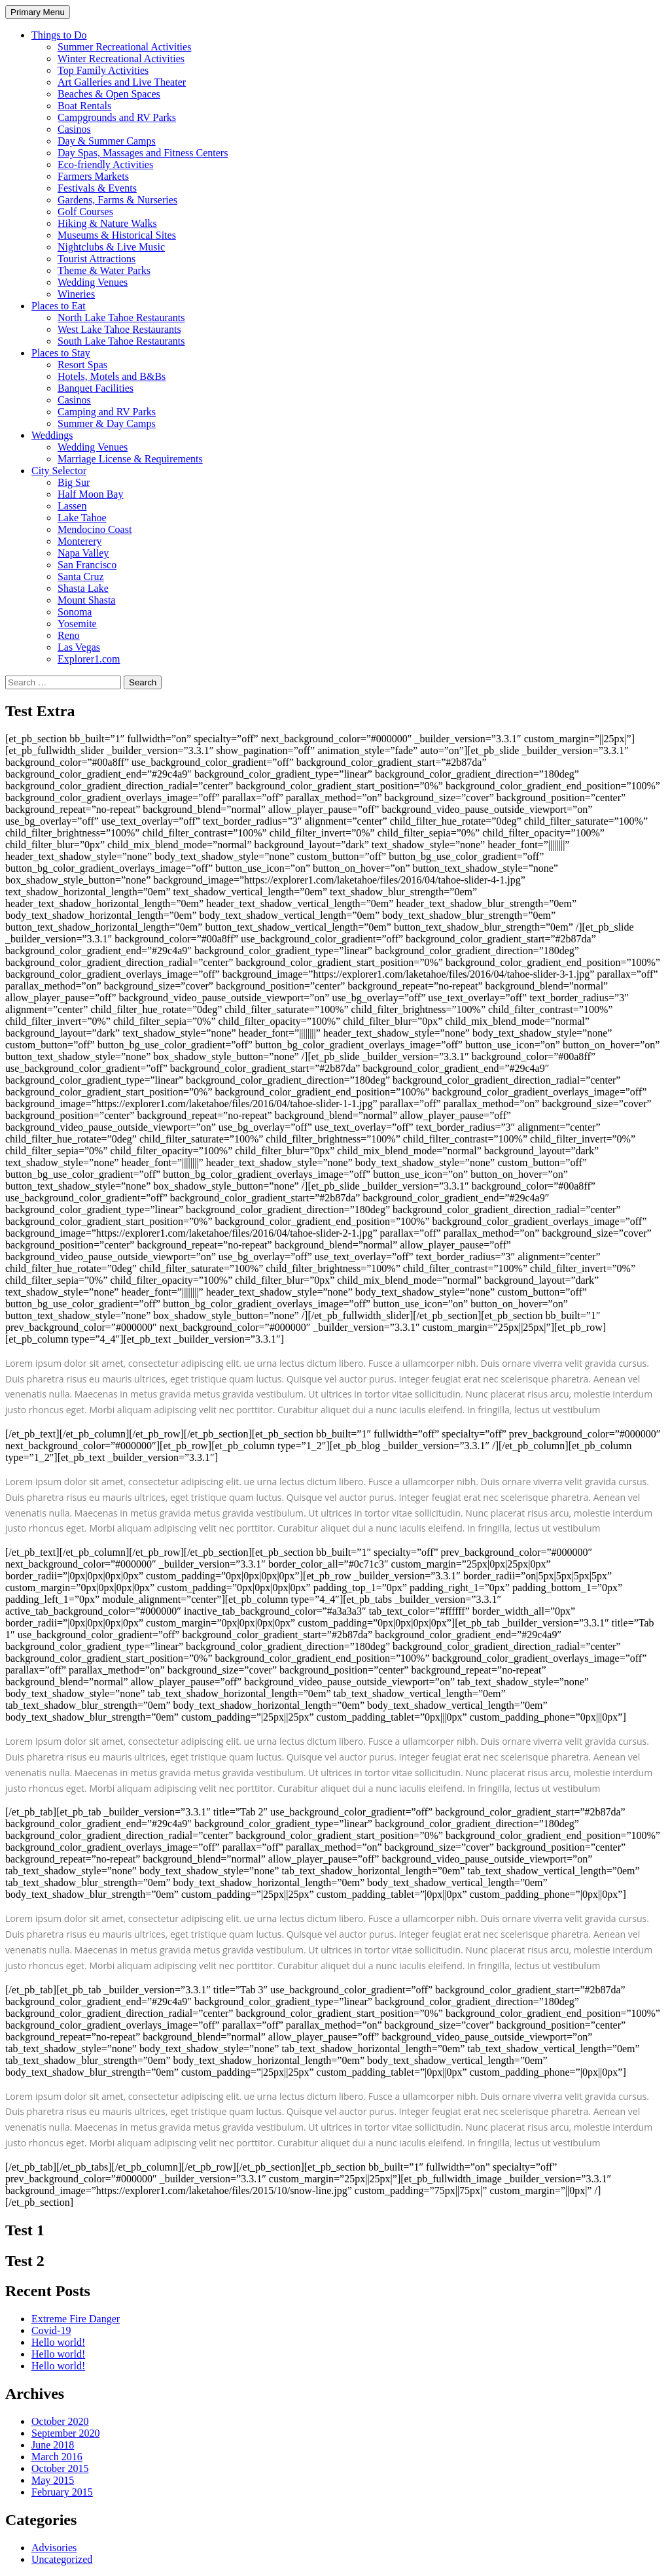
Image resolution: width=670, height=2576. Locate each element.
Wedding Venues (93, 282)
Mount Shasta (86, 600)
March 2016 (56, 2456)
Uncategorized (61, 2559)
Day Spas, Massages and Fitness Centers (143, 152)
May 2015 (52, 2480)
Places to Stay (60, 352)
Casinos (74, 129)
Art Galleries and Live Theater (122, 82)
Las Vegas (79, 647)
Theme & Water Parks (104, 270)
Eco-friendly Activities (105, 164)
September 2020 (65, 2433)
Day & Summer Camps (107, 140)
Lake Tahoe (82, 517)
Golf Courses (85, 211)
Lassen (72, 505)
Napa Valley (83, 552)
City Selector (58, 470)
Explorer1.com (89, 658)
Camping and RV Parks (107, 411)
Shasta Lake (83, 588)
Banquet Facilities (95, 388)
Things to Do (58, 35)
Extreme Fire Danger (75, 2318)
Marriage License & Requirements (130, 458)
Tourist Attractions (96, 258)
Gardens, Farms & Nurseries (117, 199)
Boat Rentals (84, 105)
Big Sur (74, 482)
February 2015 (62, 2492)
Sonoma (75, 611)
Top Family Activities (103, 70)
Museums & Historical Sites (117, 235)
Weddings (52, 435)
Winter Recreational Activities (121, 58)
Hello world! (58, 2342)
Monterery (80, 541)
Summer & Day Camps (107, 423)
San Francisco (87, 564)
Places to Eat (58, 305)
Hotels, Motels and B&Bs (112, 376)
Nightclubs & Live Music (111, 246)
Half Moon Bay (90, 494)
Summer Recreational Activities (124, 46)
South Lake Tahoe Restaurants (121, 341)
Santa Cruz (81, 576)
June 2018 (52, 2444)
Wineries (76, 294)
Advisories (54, 2547)
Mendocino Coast (95, 529)
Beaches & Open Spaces (109, 93)
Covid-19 (51, 2330)
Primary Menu (37, 12)
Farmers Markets (93, 176)
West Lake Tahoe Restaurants (119, 329)
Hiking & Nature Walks (107, 223)
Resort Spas (82, 364)
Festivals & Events (97, 188)
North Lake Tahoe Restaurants (121, 317)
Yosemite (77, 623)
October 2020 (60, 2421)
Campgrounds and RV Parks (117, 117)
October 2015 (60, 2468)
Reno (69, 635)
